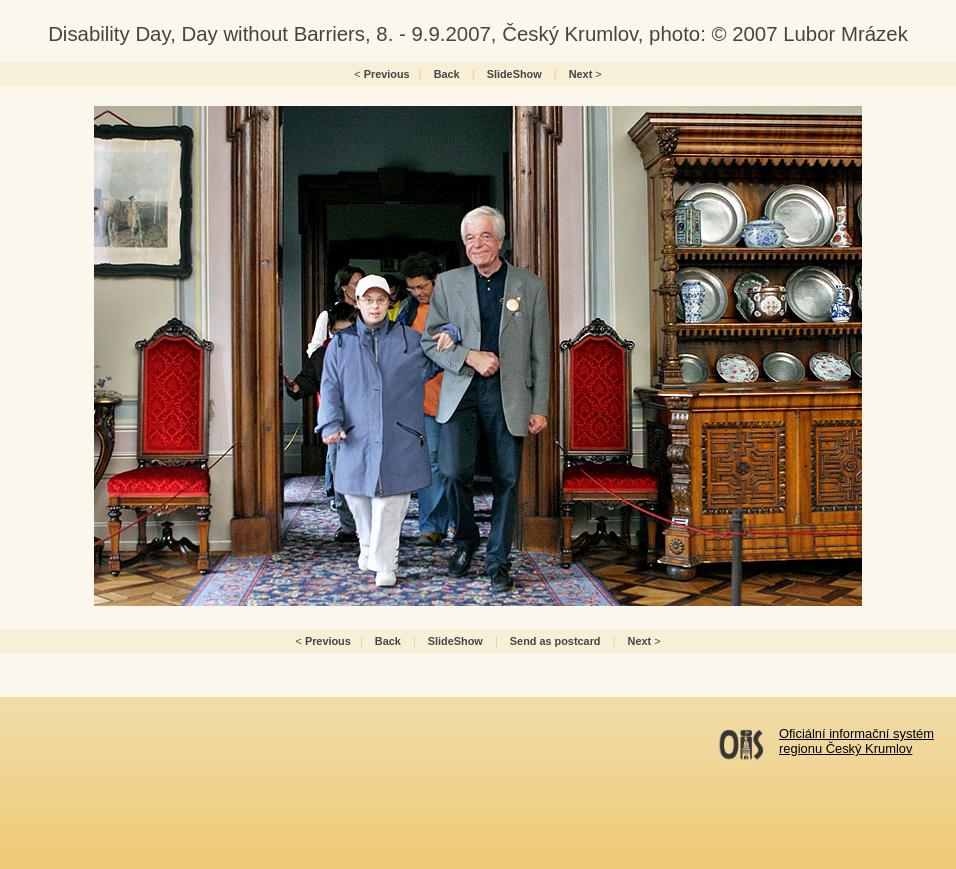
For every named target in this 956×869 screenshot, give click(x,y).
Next (581, 74)
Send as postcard (555, 641)
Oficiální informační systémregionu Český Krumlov (856, 741)
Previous (387, 74)
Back (447, 74)
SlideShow (514, 74)
